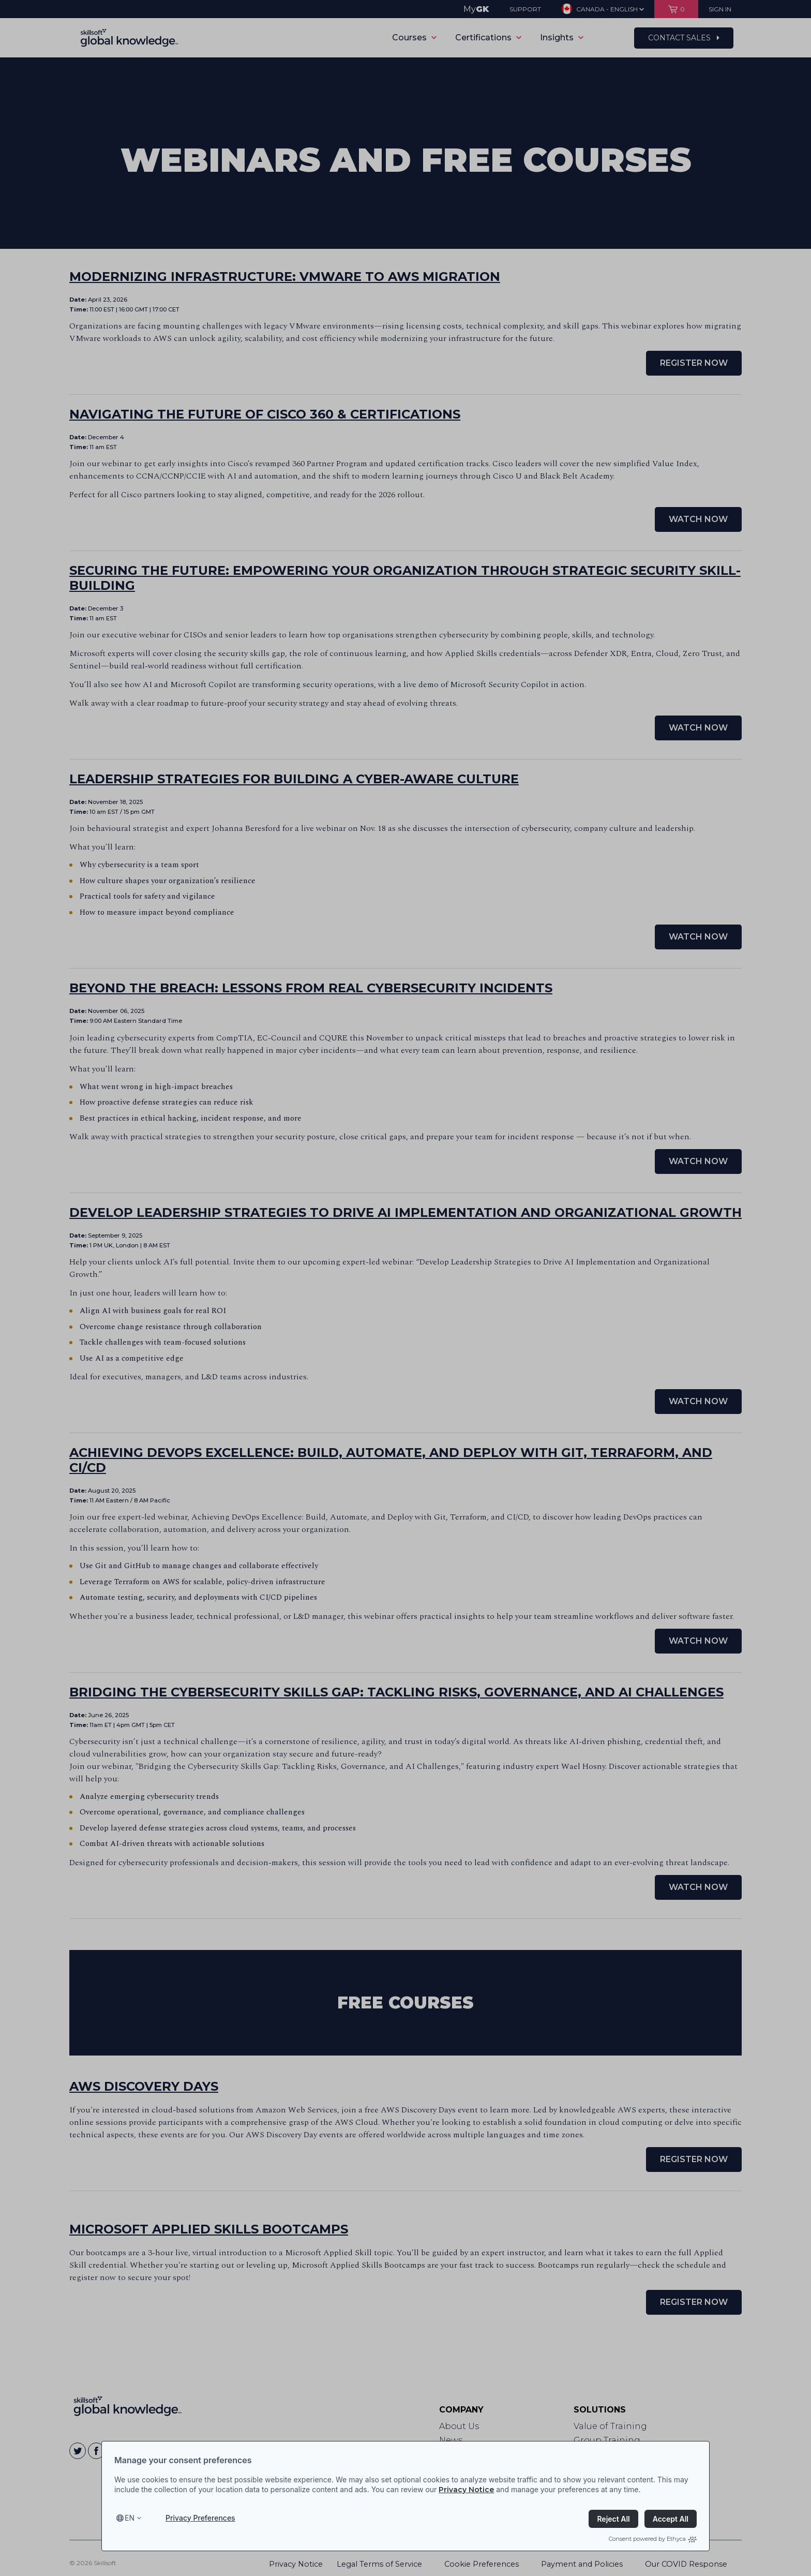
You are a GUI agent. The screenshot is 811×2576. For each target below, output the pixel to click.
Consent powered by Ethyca (653, 2538)
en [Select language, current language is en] (129, 2517)
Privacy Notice (466, 2489)
